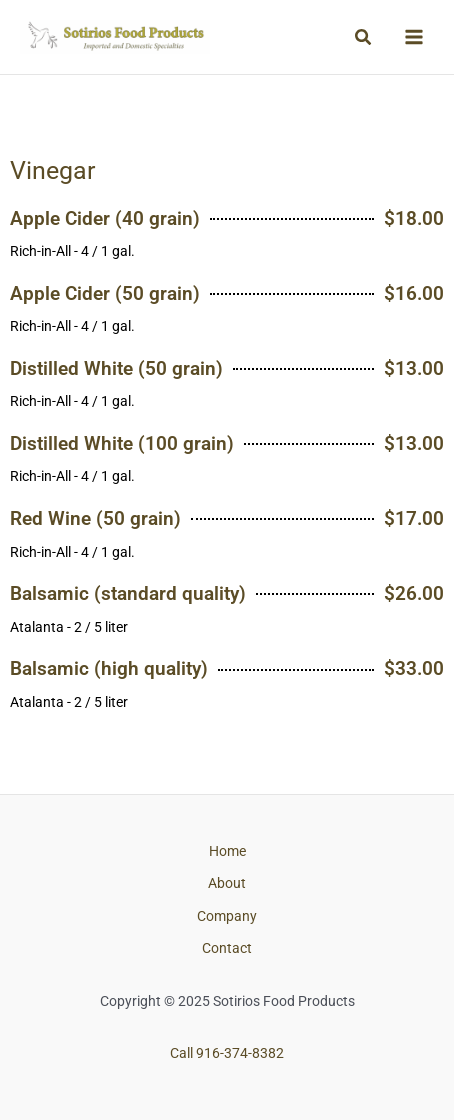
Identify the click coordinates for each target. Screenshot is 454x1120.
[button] (364, 37)
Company (227, 916)
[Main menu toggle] (414, 37)
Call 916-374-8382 (227, 1053)
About (227, 883)
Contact (227, 948)
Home (227, 851)
